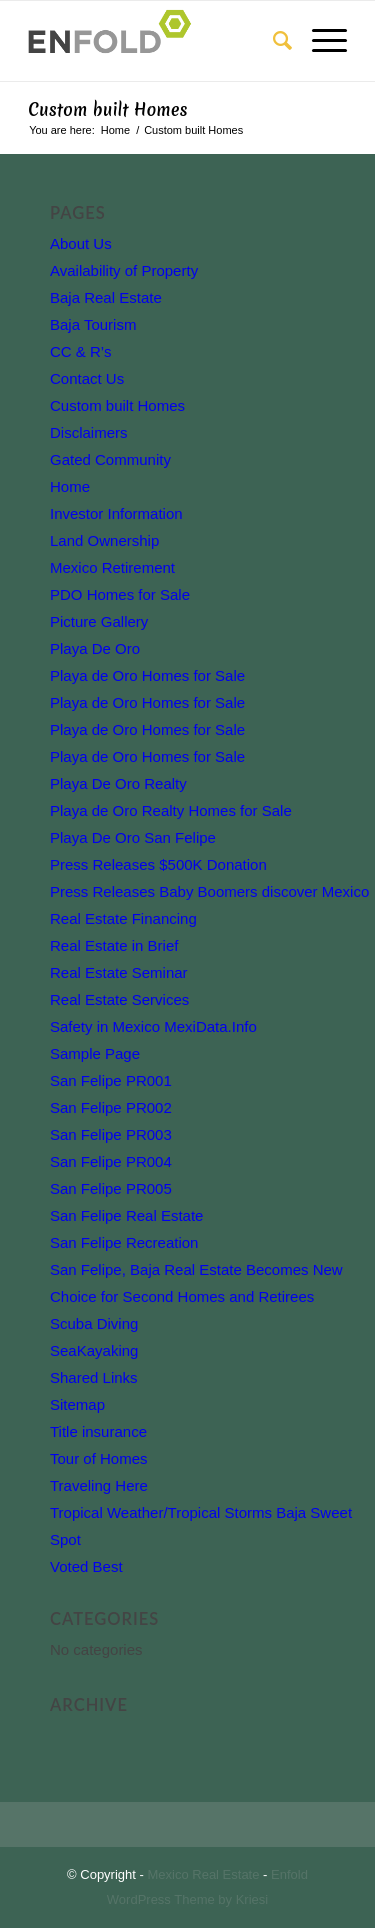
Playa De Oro (95, 648)
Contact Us (87, 378)
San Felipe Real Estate (126, 1215)
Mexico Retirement (112, 567)
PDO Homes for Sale (120, 594)
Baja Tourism (93, 324)
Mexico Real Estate (203, 1874)
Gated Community (110, 459)
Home (70, 486)
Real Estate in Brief (114, 945)
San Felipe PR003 (111, 1134)
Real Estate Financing (123, 918)
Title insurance (98, 1431)
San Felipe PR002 (111, 1107)
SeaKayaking (94, 1350)
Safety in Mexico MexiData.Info (153, 1026)
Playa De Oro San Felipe (133, 837)
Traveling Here (99, 1485)
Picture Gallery (99, 621)
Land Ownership (104, 540)
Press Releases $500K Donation (158, 864)
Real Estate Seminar (119, 972)
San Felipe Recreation (124, 1242)
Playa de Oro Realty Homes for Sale (171, 810)
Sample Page (95, 1053)
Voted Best (86, 1566)
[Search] (272, 41)
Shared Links (94, 1377)
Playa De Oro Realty (118, 783)
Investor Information (116, 513)
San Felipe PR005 (111, 1188)
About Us (81, 243)
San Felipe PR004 (111, 1161)
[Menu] (319, 41)
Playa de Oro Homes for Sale (147, 675)
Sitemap (77, 1404)
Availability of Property (124, 270)
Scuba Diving (94, 1323)
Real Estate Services (119, 999)
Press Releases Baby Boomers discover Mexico (209, 891)
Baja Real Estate (106, 297)
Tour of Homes (99, 1458)
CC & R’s (80, 351)
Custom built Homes (107, 109)
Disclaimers (89, 432)
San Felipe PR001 (111, 1080)
